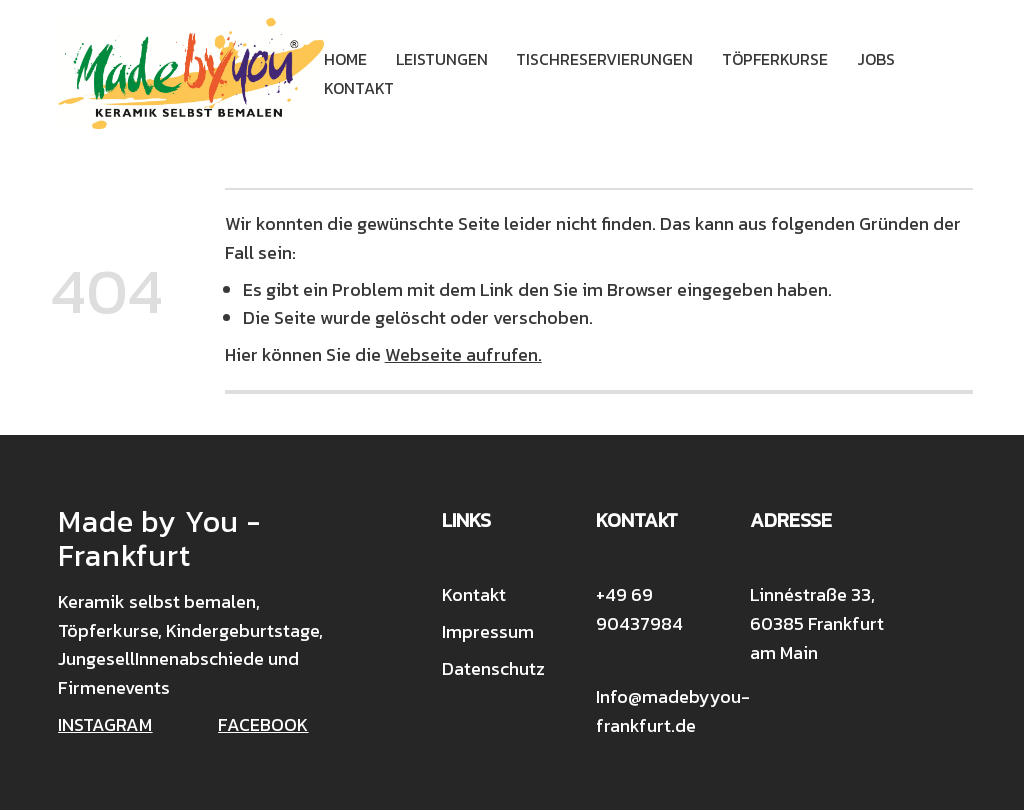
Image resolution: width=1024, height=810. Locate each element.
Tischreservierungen (604, 59)
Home (345, 59)
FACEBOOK (263, 724)
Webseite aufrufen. (463, 354)
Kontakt (359, 88)
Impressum (488, 631)
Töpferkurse (775, 59)
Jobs (876, 59)
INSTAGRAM (105, 724)
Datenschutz (493, 668)
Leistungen (442, 59)
